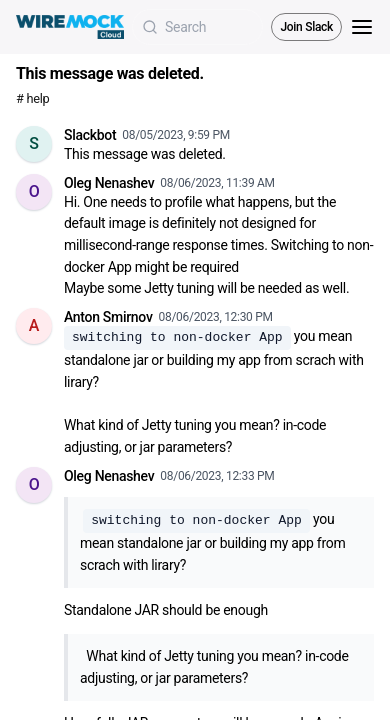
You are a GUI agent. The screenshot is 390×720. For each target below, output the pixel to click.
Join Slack (306, 27)
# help (32, 98)
